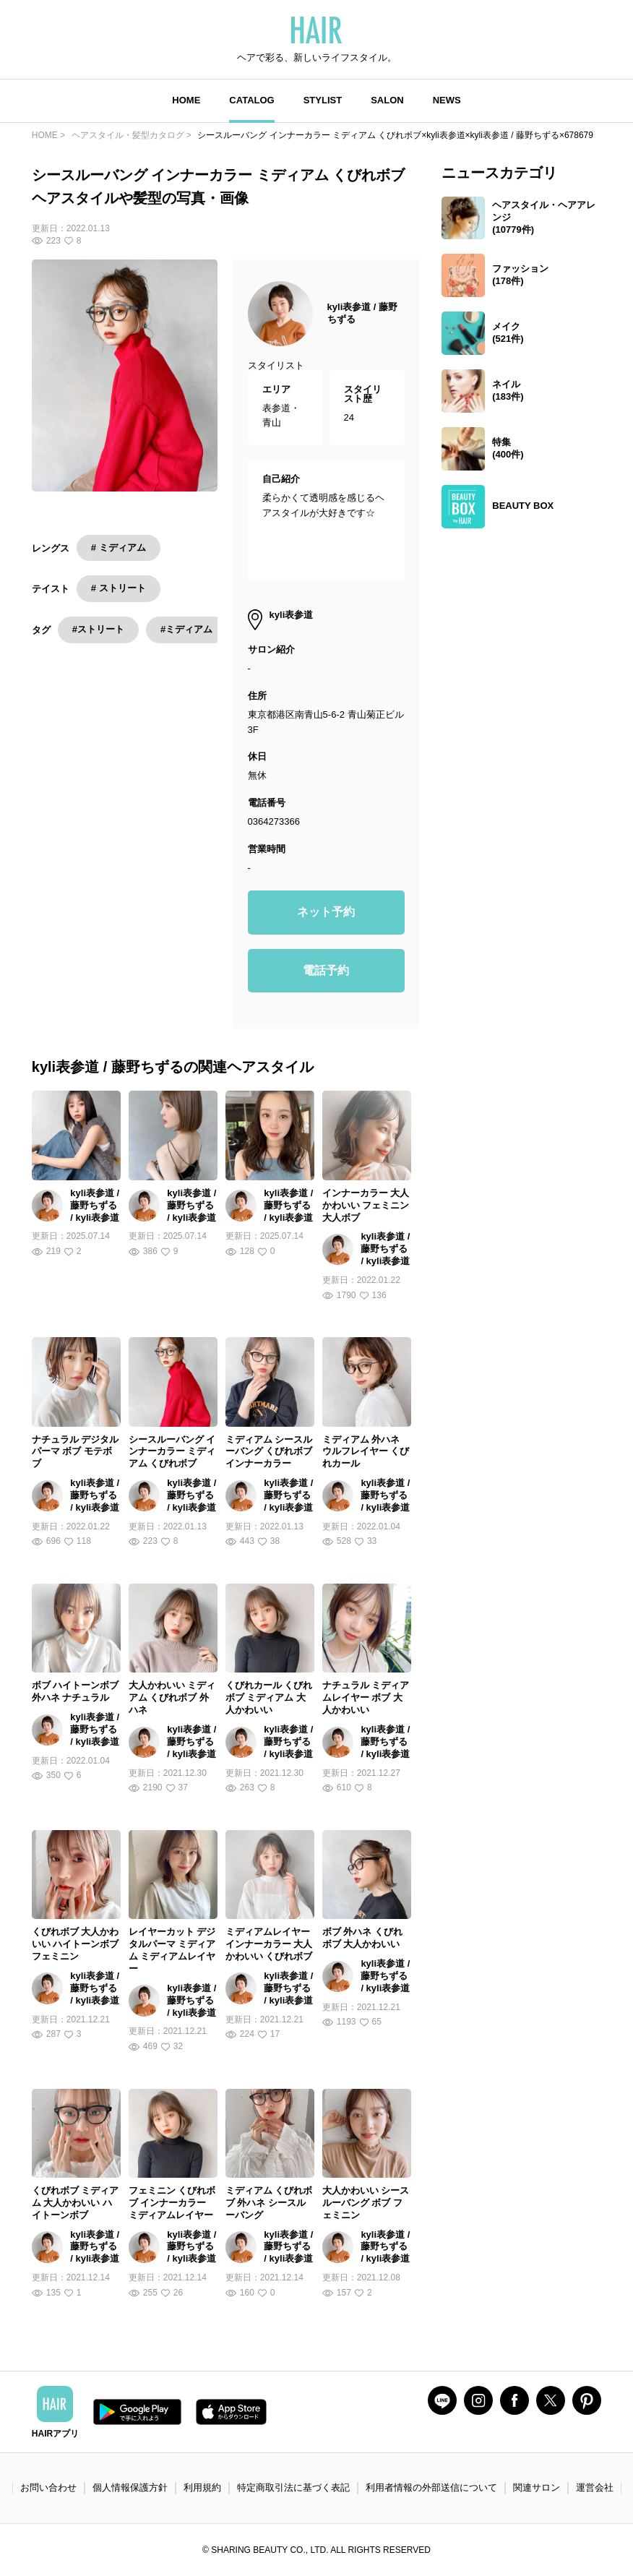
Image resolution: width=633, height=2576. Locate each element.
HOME (186, 100)
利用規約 (202, 2487)
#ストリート (98, 629)
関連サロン (536, 2487)
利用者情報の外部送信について (431, 2487)
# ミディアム (118, 547)
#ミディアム (186, 629)
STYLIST (322, 100)
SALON (387, 100)
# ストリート (118, 588)
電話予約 (326, 970)
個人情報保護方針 (130, 2487)
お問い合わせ (48, 2487)
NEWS (447, 100)
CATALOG (251, 100)
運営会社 (594, 2487)
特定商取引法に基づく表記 (293, 2487)
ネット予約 (326, 912)
